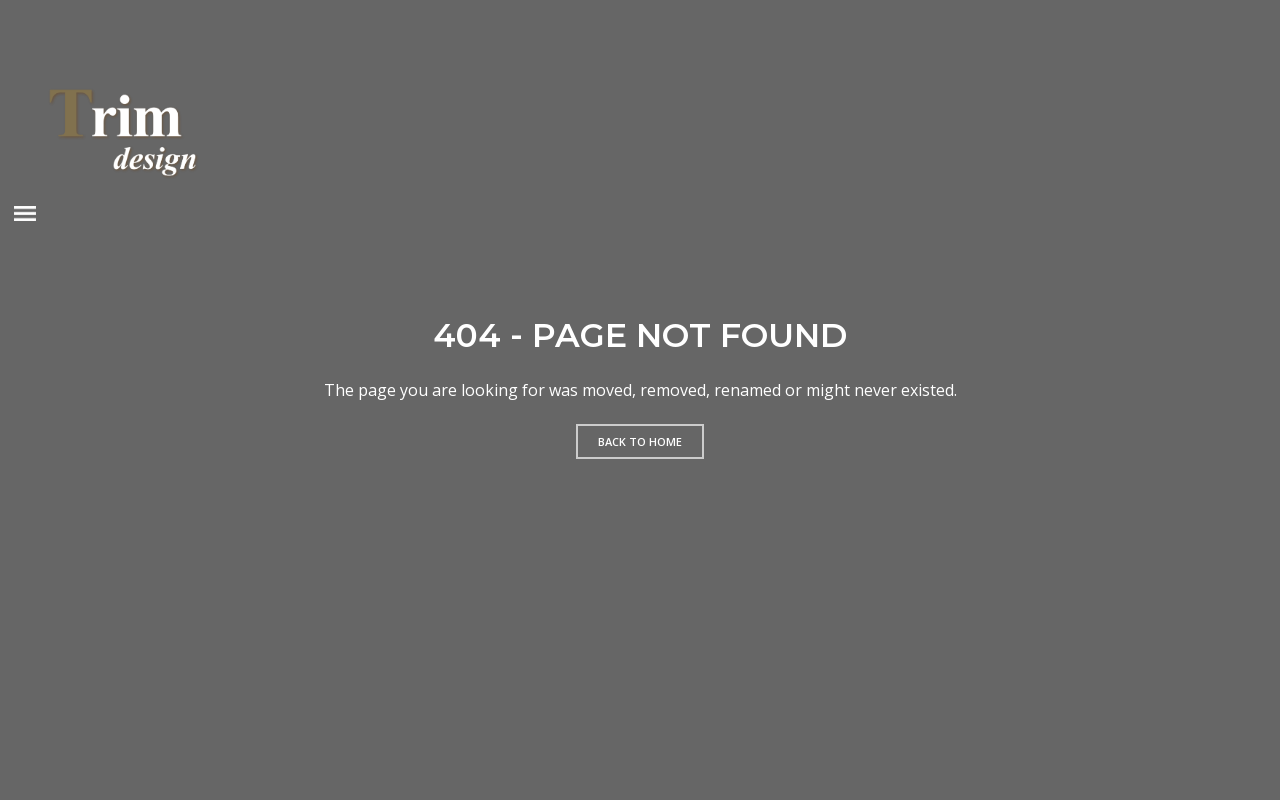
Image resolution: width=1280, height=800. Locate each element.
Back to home (640, 441)
